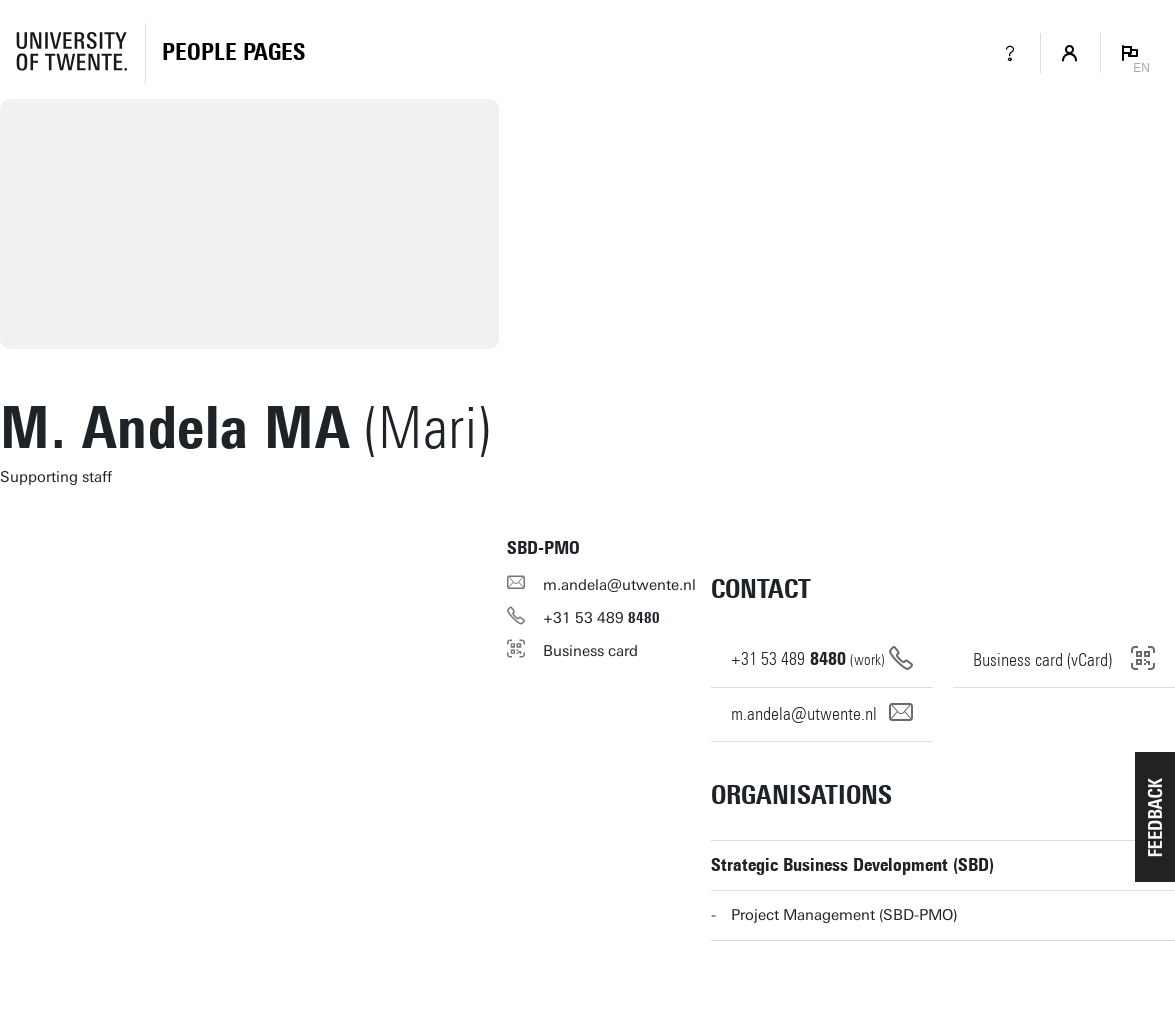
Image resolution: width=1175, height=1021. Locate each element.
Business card (590, 651)
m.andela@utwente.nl (619, 585)
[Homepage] (233, 53)
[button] (1155, 817)
